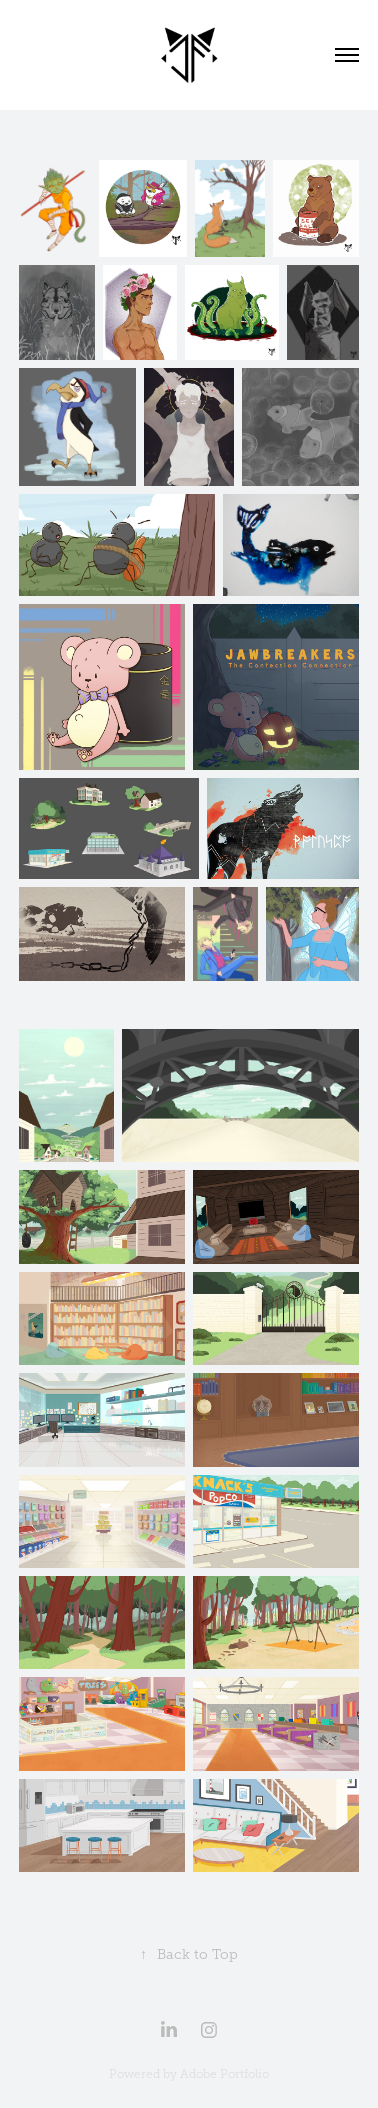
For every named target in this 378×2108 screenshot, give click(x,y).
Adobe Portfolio (224, 2074)
